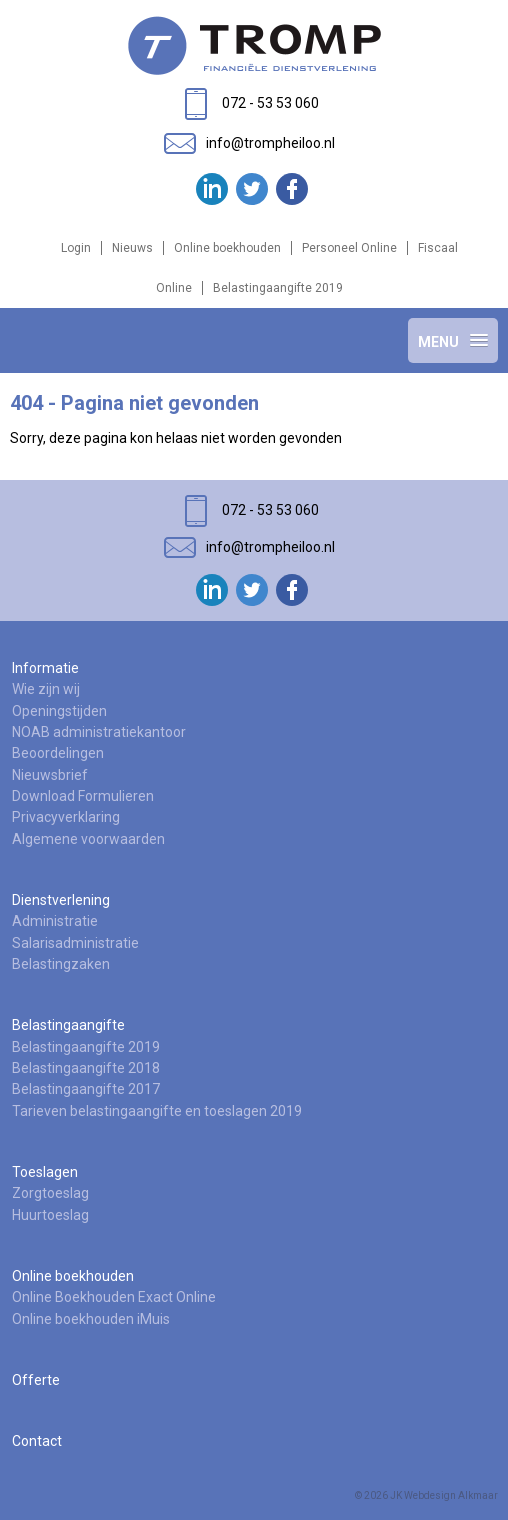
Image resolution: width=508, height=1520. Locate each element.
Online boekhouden (227, 248)
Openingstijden (59, 711)
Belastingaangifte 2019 (278, 288)
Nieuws (132, 248)
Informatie (45, 668)
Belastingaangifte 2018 (86, 1068)
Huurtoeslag (50, 1215)
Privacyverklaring (66, 817)
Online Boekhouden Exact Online (114, 1297)
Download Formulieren (83, 796)
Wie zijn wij (46, 689)
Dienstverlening (61, 900)
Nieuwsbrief (50, 775)
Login (76, 248)
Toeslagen (45, 1172)
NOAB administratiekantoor (99, 732)
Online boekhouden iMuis (91, 1319)
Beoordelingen (58, 753)
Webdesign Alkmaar (451, 1495)
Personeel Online (349, 248)
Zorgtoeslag (50, 1193)
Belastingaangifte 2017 (86, 1089)
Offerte (36, 1380)
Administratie (55, 921)
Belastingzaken (61, 964)
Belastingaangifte (68, 1025)
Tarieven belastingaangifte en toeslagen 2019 (157, 1111)
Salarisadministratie (75, 943)
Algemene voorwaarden (88, 839)
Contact (37, 1441)
